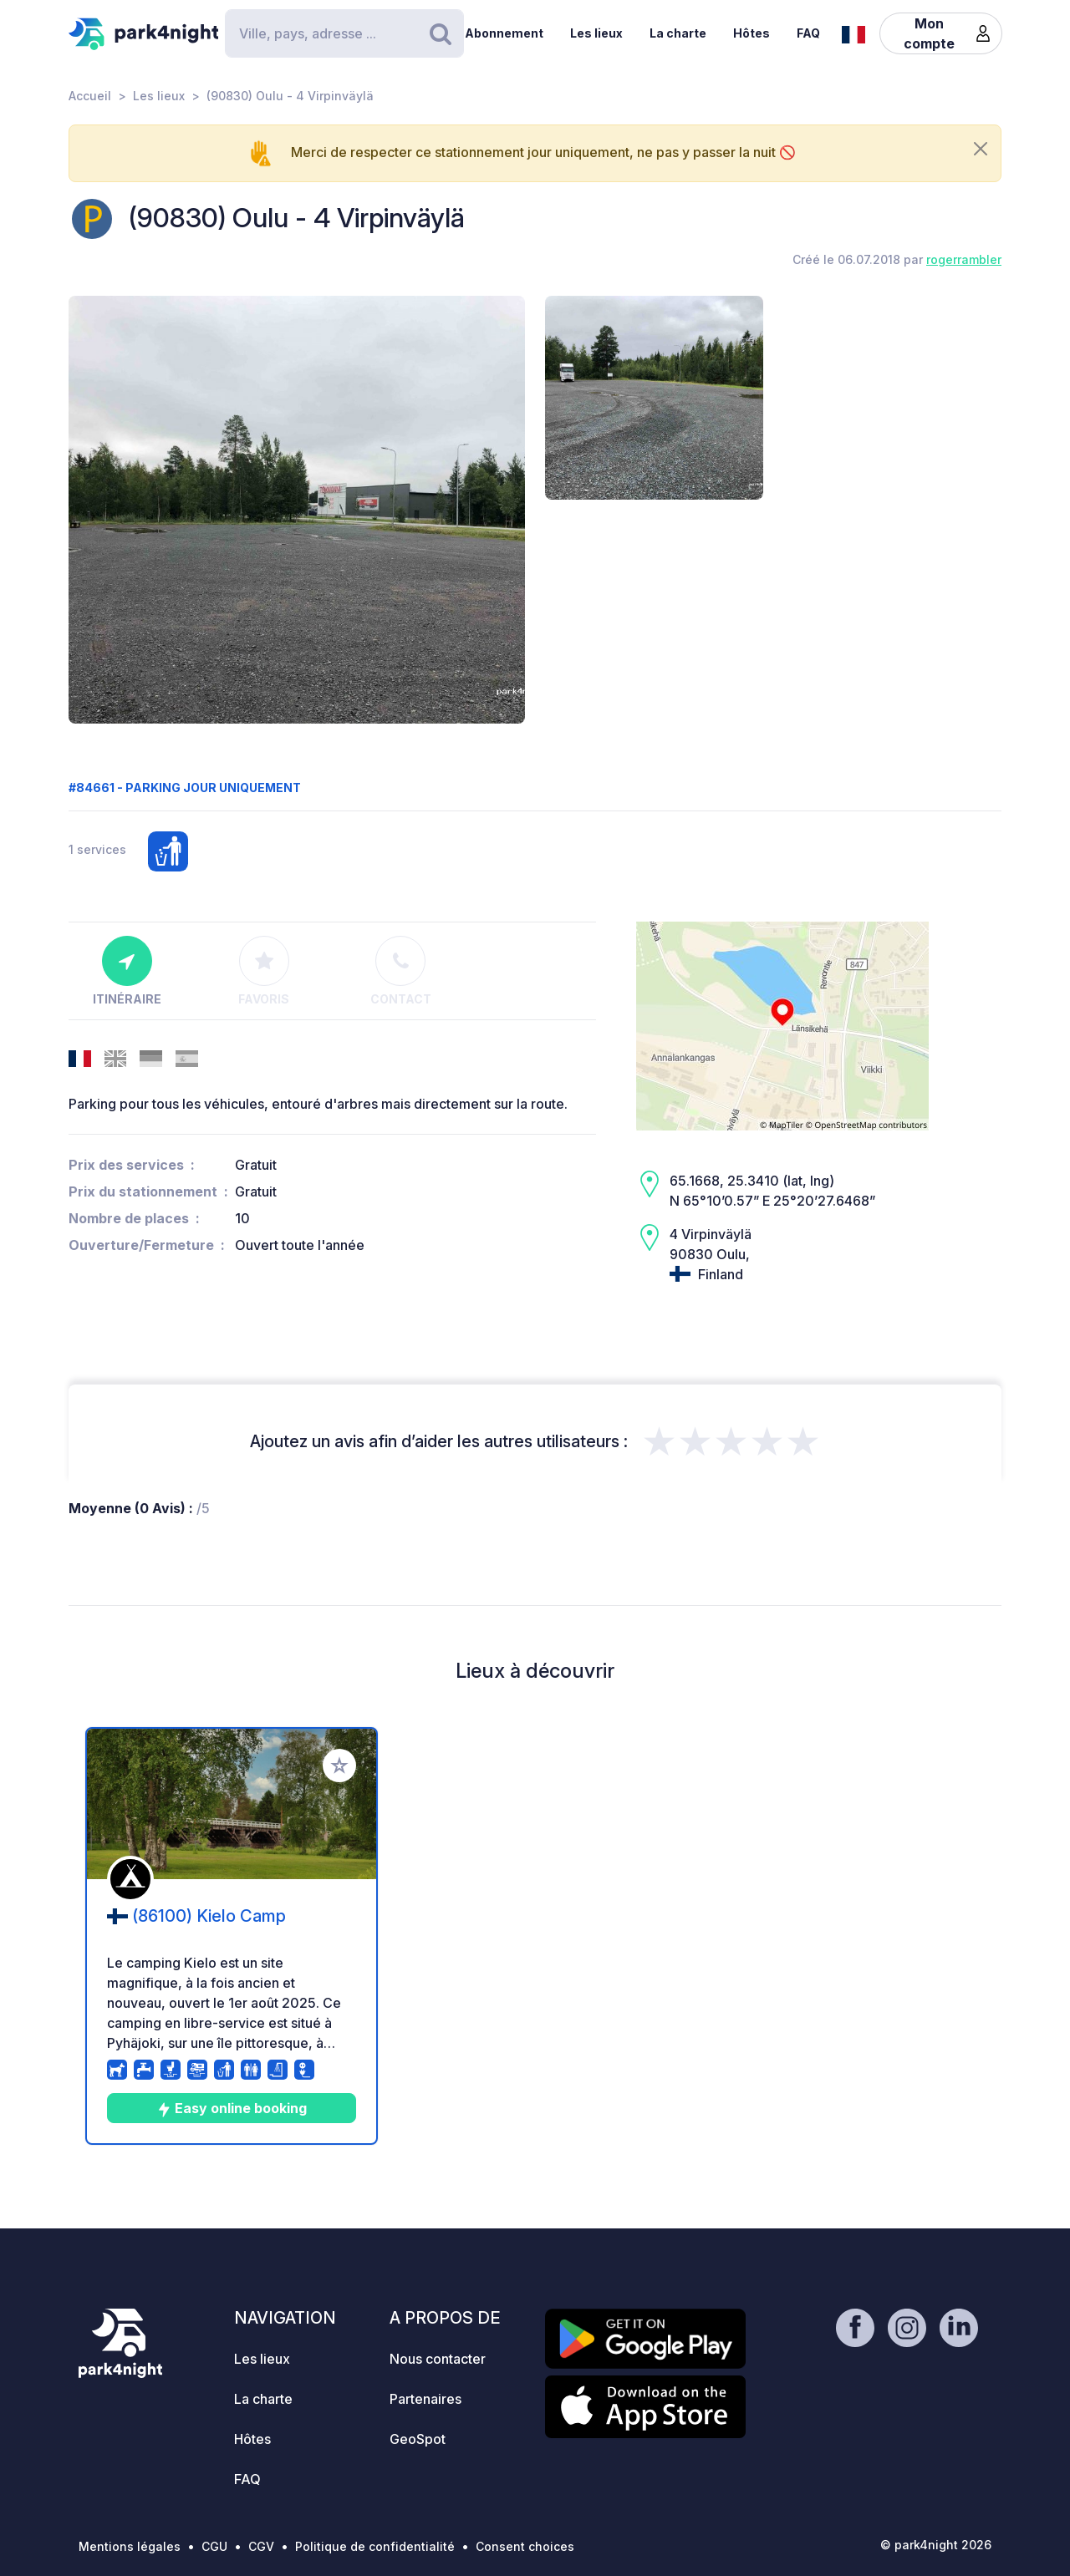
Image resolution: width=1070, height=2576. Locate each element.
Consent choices (525, 2546)
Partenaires (425, 2399)
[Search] (344, 33)
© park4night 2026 (935, 2545)
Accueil (90, 96)
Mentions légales (130, 2546)
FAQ (808, 33)
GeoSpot (418, 2439)
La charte (678, 33)
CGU (214, 2546)
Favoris (263, 971)
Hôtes (751, 33)
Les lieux (596, 33)
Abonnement (504, 33)
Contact (400, 971)
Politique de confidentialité (375, 2546)
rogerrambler (963, 259)
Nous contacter (438, 2358)
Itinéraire (127, 971)
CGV (261, 2546)
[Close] (980, 148)
